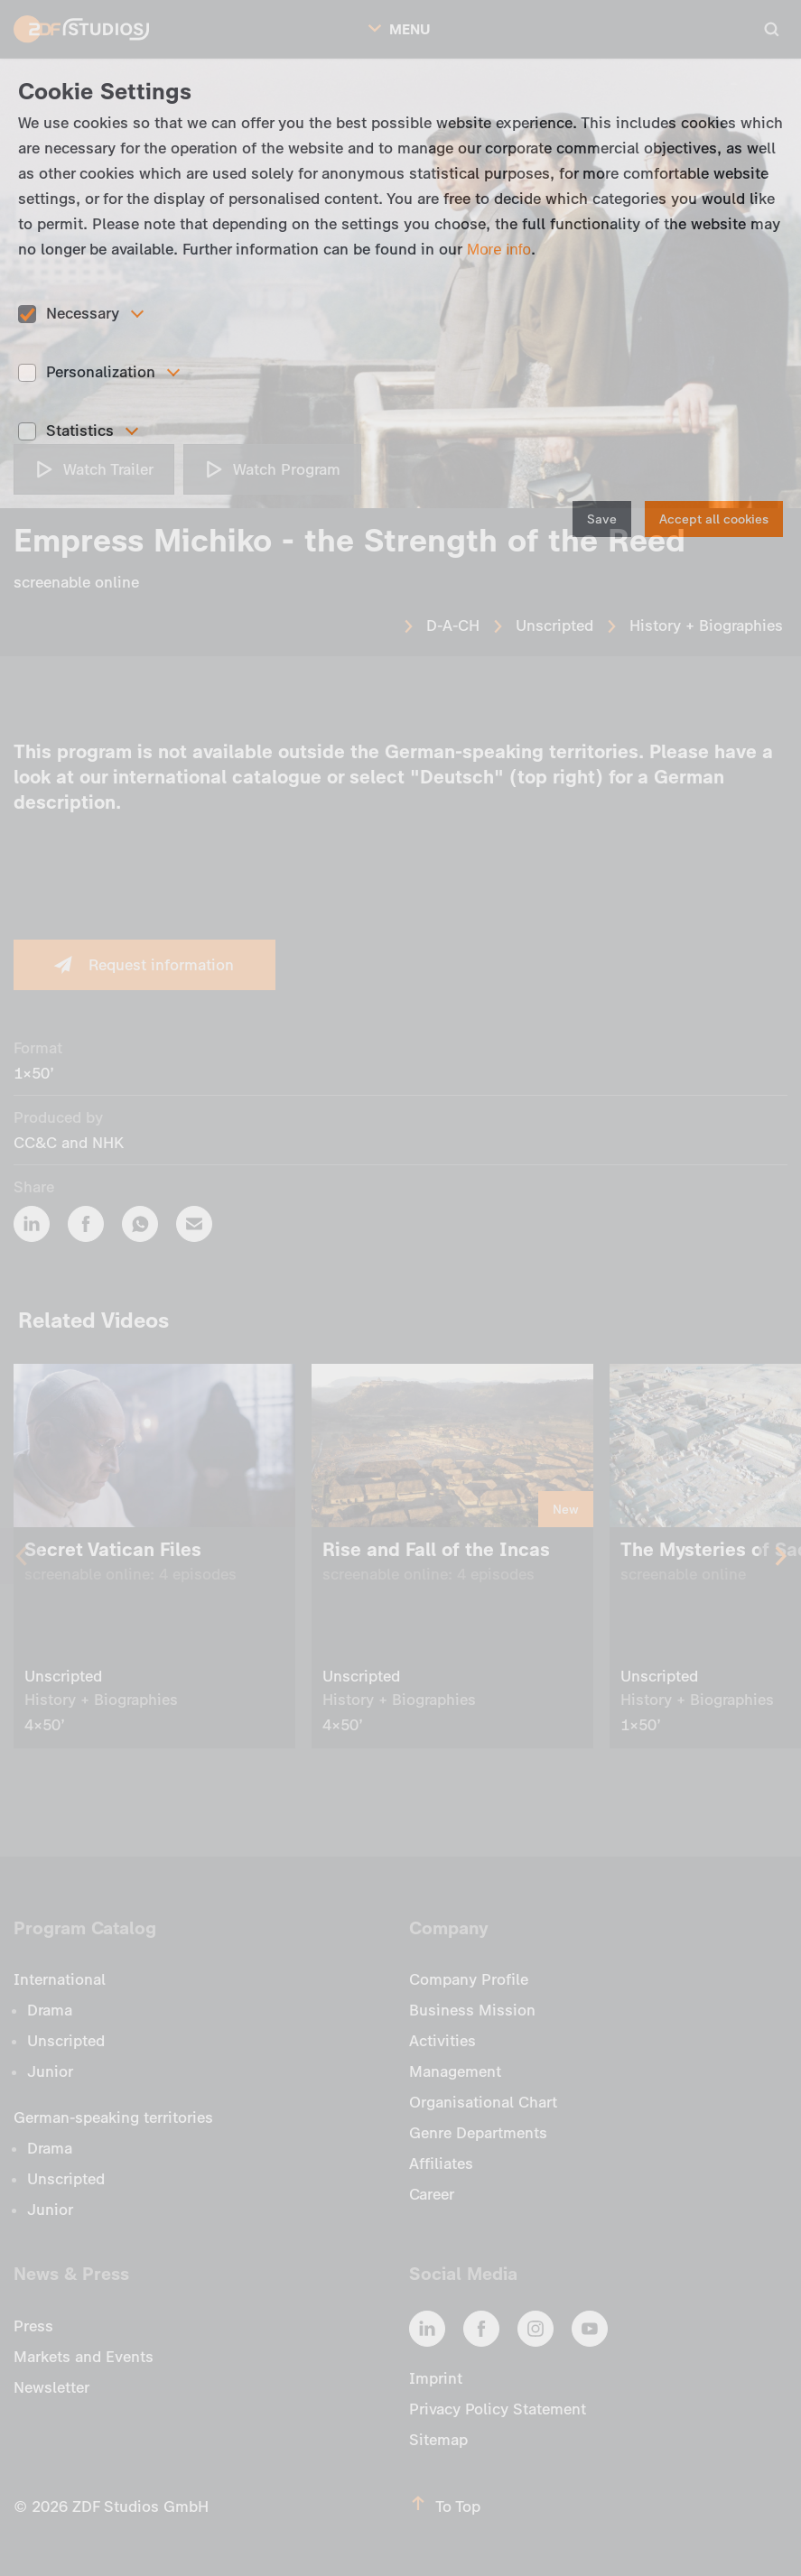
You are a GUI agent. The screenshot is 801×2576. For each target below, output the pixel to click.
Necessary (82, 313)
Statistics (80, 431)
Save (602, 519)
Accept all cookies (713, 519)
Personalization (100, 372)
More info (499, 249)
